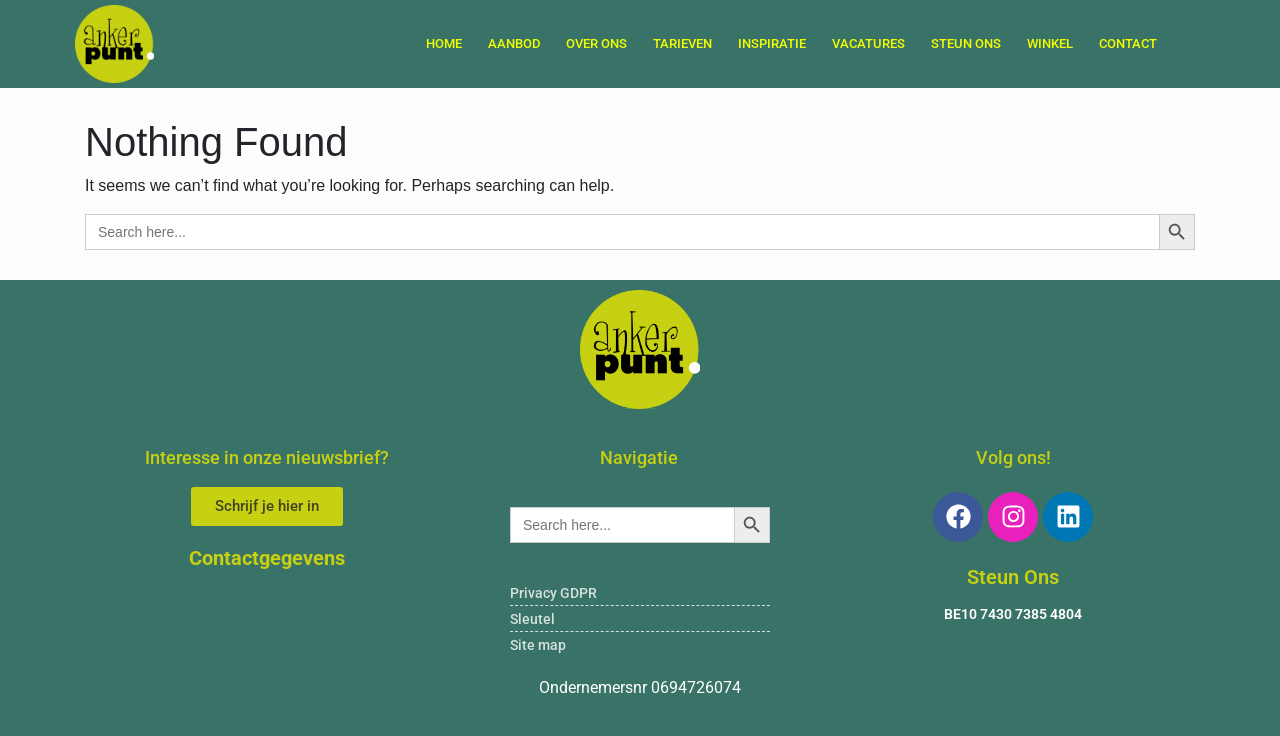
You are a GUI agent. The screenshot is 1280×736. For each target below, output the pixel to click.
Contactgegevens (267, 558)
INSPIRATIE (772, 43)
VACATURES (868, 43)
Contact (1128, 43)
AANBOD (514, 43)
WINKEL (1050, 43)
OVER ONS (596, 43)
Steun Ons (1013, 577)
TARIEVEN (682, 43)
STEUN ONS (966, 43)
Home (444, 43)
